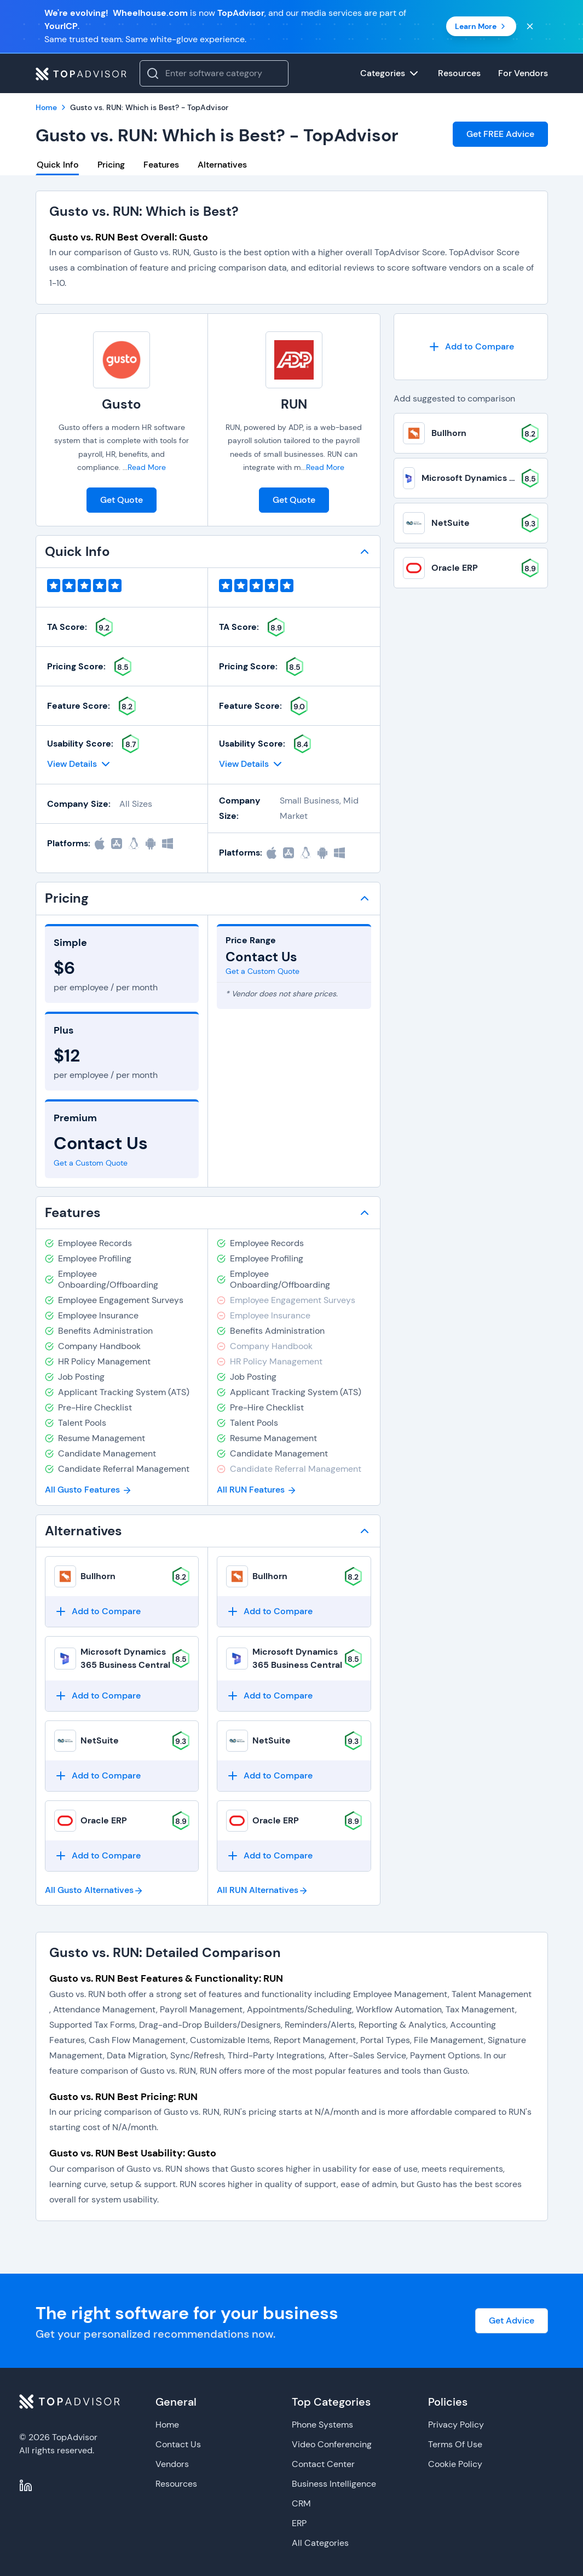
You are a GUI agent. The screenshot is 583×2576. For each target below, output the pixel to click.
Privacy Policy (456, 2424)
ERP (299, 2523)
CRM (301, 2503)
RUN (294, 403)
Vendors (172, 2464)
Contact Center (323, 2464)
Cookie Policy (455, 2464)
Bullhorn (98, 1576)
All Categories (320, 2543)
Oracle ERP (103, 1820)
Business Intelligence (334, 2483)
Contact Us (178, 2444)
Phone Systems (322, 2424)
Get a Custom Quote (91, 1163)
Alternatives (222, 164)
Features (161, 164)
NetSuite (99, 1740)
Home (167, 2424)
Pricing (111, 164)
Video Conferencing (332, 2444)
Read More (147, 467)
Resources (176, 2483)
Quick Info (58, 164)
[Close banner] (530, 26)
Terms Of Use (455, 2444)
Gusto (121, 403)
